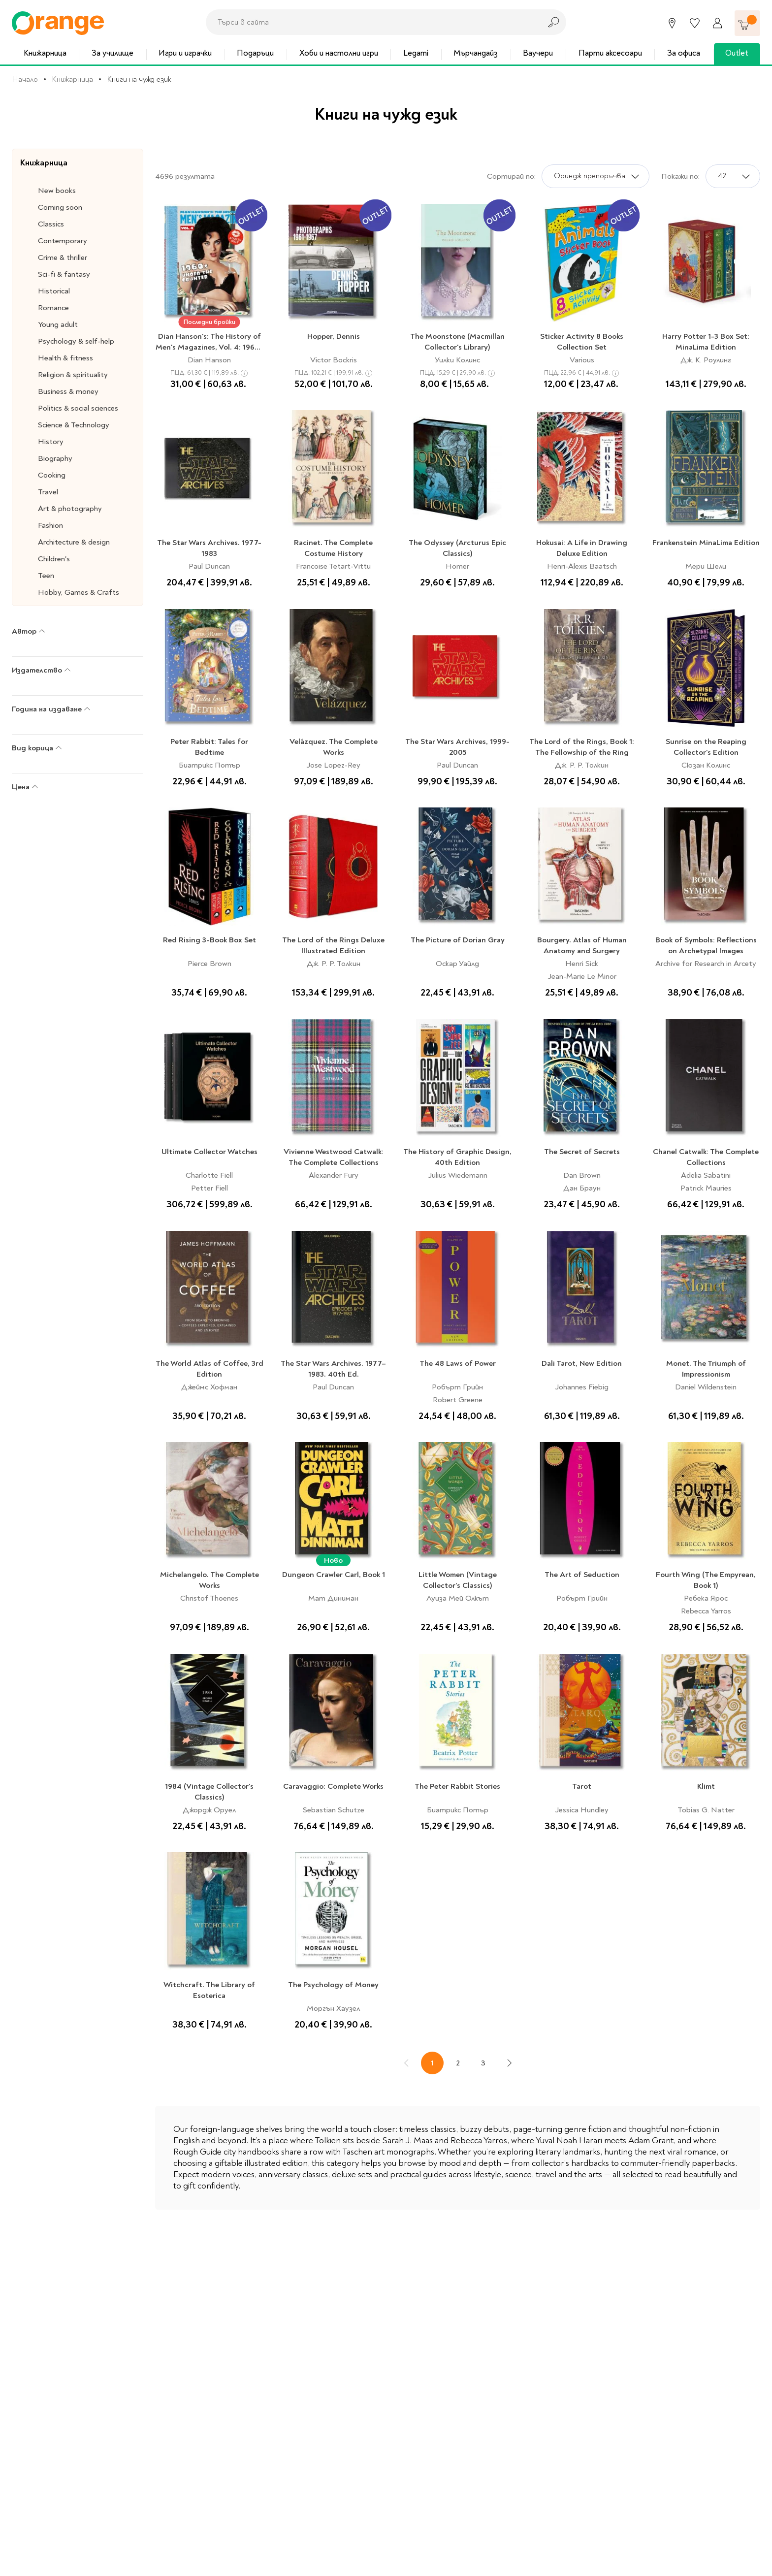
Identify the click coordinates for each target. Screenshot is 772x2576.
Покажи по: (680, 176)
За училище (112, 53)
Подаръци (255, 53)
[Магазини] (672, 23)
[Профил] (717, 23)
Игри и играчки (185, 53)
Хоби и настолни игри (338, 53)
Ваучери (538, 53)
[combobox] (371, 22)
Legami (415, 53)
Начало (25, 79)
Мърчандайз (475, 53)
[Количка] (747, 23)
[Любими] (694, 23)
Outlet (736, 53)
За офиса (683, 53)
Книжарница (45, 53)
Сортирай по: (511, 176)
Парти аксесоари (610, 53)
